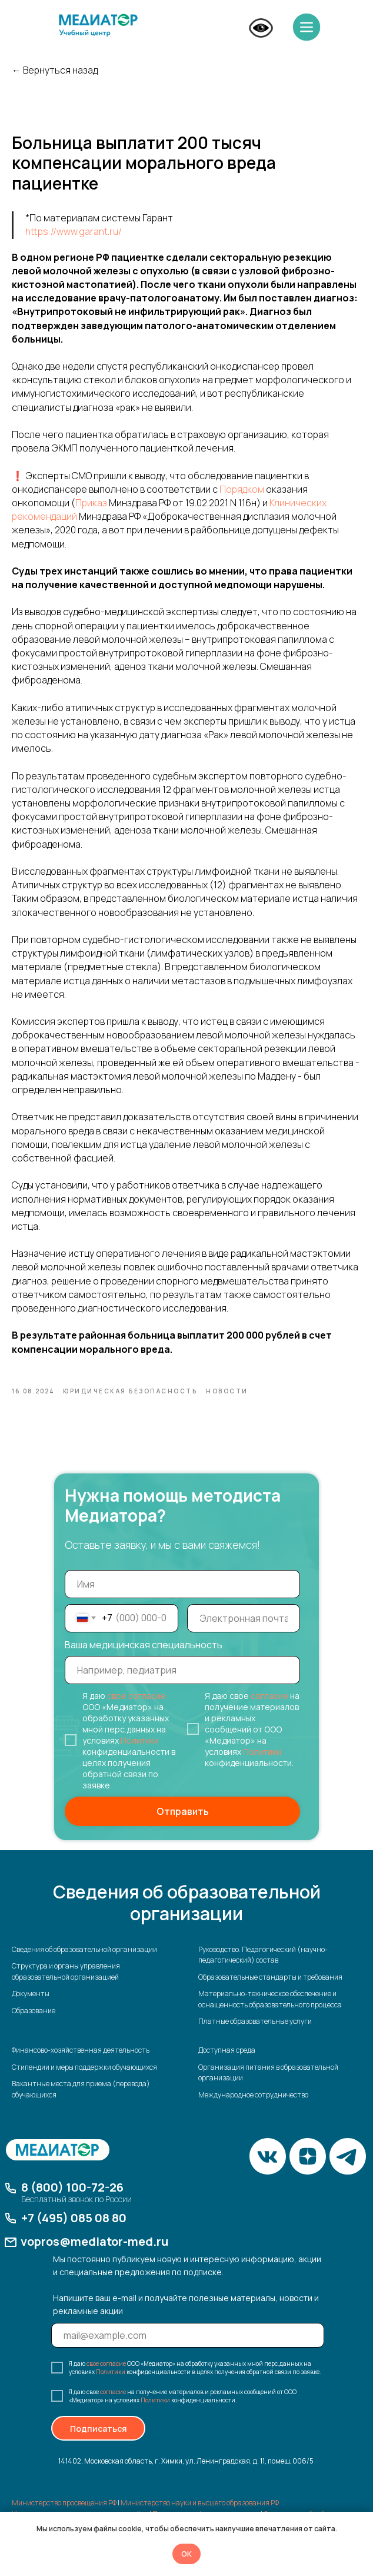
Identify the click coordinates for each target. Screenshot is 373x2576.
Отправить (182, 1826)
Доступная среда (226, 2065)
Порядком (241, 496)
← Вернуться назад (55, 70)
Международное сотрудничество (253, 2110)
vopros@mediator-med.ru (94, 2257)
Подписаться (98, 2443)
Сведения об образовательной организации (84, 1965)
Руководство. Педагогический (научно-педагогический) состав (263, 1970)
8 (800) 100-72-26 (72, 2203)
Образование (33, 2026)
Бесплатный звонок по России (76, 2214)
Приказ (91, 510)
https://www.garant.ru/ (73, 239)
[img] (98, 25)
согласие (269, 1711)
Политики (140, 1755)
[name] (182, 1599)
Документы (30, 2009)
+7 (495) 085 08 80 (73, 2234)
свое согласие (136, 1711)
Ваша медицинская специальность (143, 1660)
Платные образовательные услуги (255, 2037)
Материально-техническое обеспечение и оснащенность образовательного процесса (270, 2014)
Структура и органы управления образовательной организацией (66, 1986)
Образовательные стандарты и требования (270, 1992)
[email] (244, 1633)
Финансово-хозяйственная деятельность (80, 2065)
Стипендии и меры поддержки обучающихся (84, 2082)
